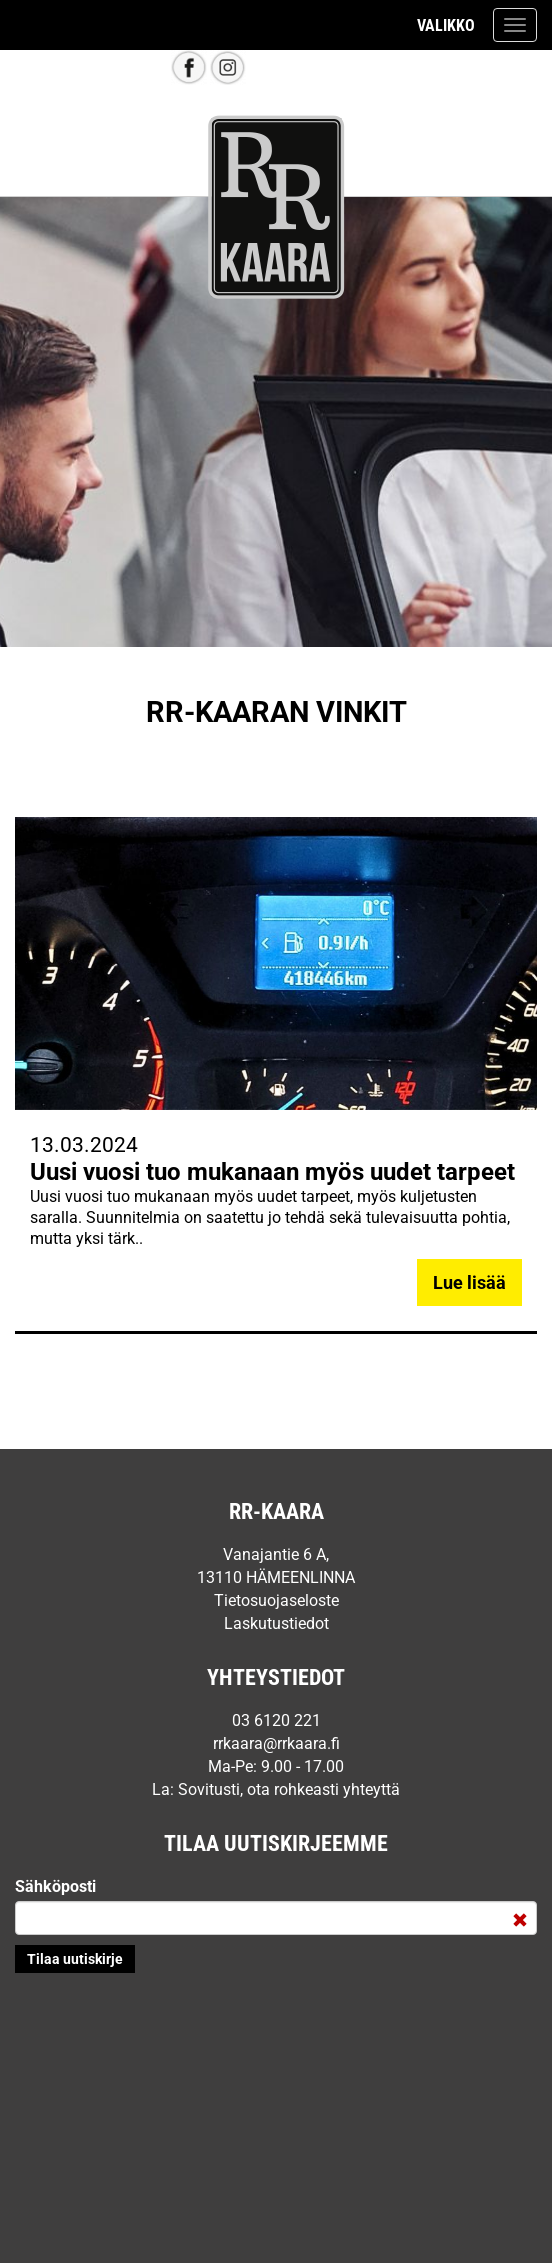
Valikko (446, 25)
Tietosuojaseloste (276, 1600)
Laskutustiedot (276, 1623)
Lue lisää (469, 1282)
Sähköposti (55, 1886)
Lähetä (75, 1959)
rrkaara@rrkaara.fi (276, 1743)
